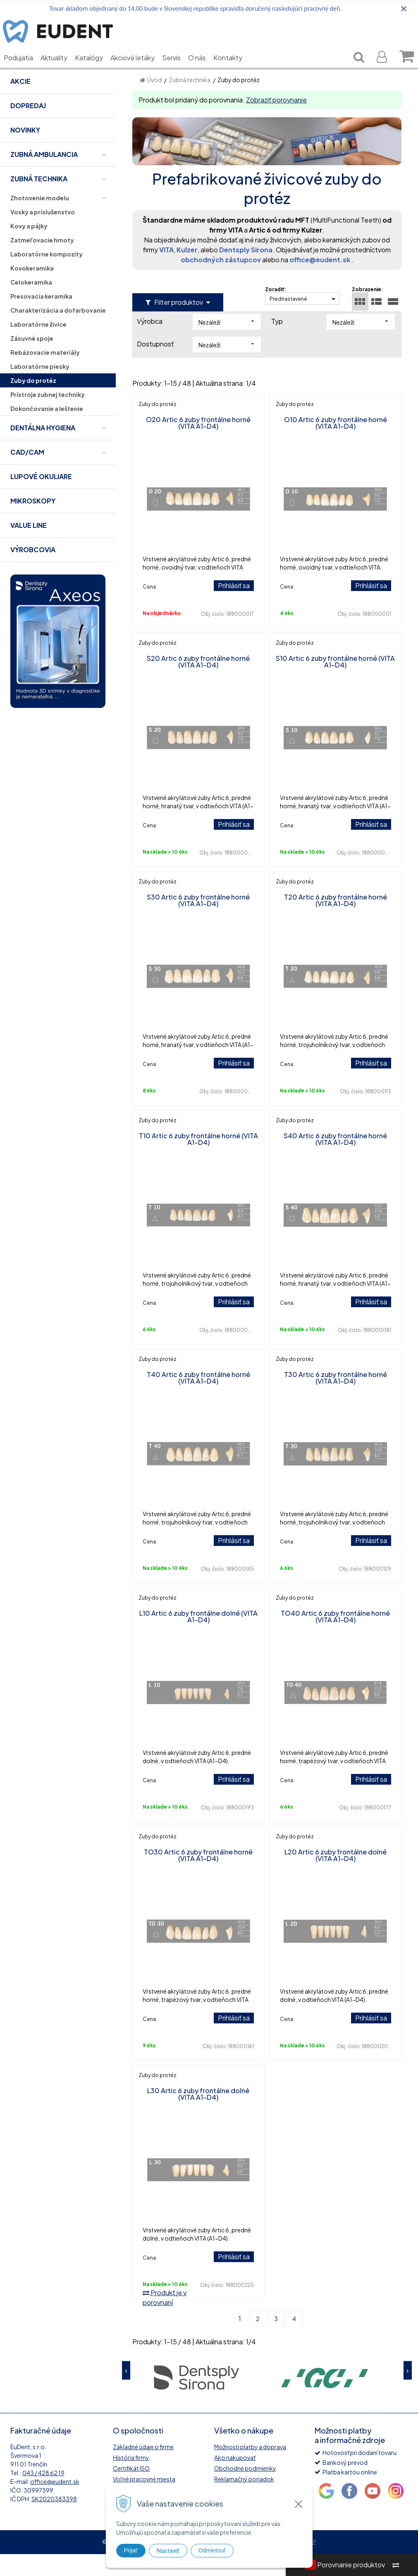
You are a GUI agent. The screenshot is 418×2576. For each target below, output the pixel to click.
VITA (166, 271)
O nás (203, 70)
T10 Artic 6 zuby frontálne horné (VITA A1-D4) (198, 1160)
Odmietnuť (212, 2550)
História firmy (131, 2479)
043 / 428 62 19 (43, 2494)
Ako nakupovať (235, 2479)
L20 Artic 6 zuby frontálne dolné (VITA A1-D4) (335, 1877)
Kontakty (234, 70)
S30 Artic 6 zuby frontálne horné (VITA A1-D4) (198, 922)
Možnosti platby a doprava (250, 2468)
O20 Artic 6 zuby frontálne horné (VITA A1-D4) (198, 444)
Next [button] (408, 2392)
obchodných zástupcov (221, 281)
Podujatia (24, 70)
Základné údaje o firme (143, 2468)
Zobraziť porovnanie (276, 121)
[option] (196, 2398)
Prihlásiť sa (234, 607)
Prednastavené (288, 321)
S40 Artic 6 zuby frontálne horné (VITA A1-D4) (335, 1160)
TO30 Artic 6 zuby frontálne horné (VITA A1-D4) (198, 1877)
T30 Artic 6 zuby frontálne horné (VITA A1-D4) (335, 1399)
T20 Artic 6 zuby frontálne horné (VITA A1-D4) (335, 922)
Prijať (131, 2550)
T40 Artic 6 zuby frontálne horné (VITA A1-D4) (198, 1399)
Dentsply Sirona (245, 271)
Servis (177, 70)
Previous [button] (126, 2392)
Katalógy (95, 70)
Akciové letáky (139, 70)
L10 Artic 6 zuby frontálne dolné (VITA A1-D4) (198, 1638)
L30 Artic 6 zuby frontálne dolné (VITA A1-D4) (198, 2115)
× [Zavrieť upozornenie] (404, 8)
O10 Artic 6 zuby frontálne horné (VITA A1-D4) (335, 444)
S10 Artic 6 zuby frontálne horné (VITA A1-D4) (335, 683)
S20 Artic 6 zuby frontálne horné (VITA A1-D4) (198, 683)
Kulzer (187, 271)
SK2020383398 (54, 2520)
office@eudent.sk (319, 281)
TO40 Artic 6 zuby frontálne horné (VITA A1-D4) (335, 1638)
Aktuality (60, 70)
